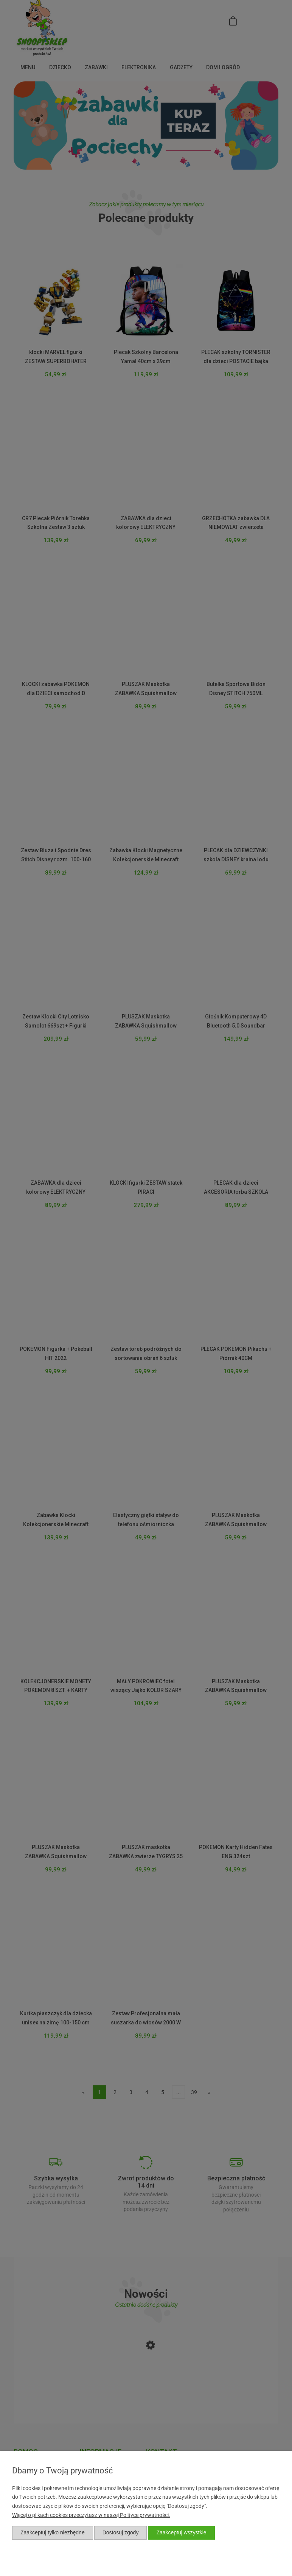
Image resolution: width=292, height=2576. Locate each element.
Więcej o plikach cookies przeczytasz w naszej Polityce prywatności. (91, 2515)
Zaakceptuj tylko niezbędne (52, 2532)
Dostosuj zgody (121, 2532)
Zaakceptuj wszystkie (181, 2532)
